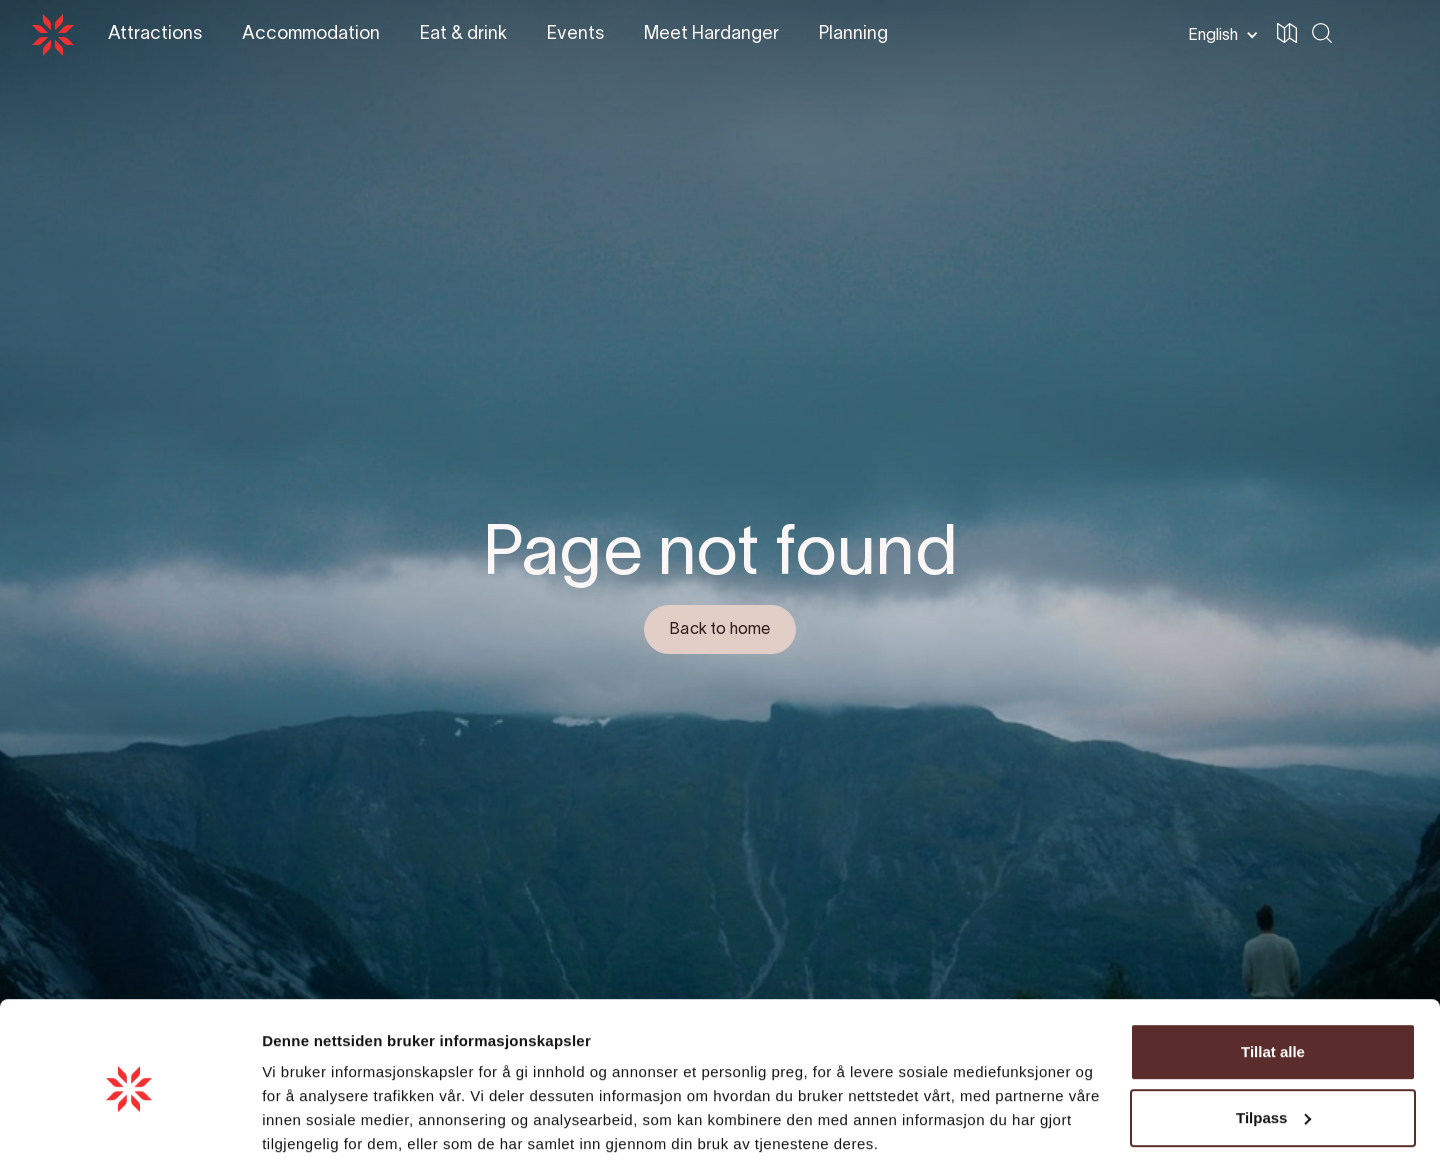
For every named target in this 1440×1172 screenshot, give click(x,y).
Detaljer (290, 1132)
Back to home (719, 630)
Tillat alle (1273, 985)
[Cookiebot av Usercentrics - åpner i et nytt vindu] (129, 1133)
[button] (1219, 35)
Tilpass (1273, 1050)
